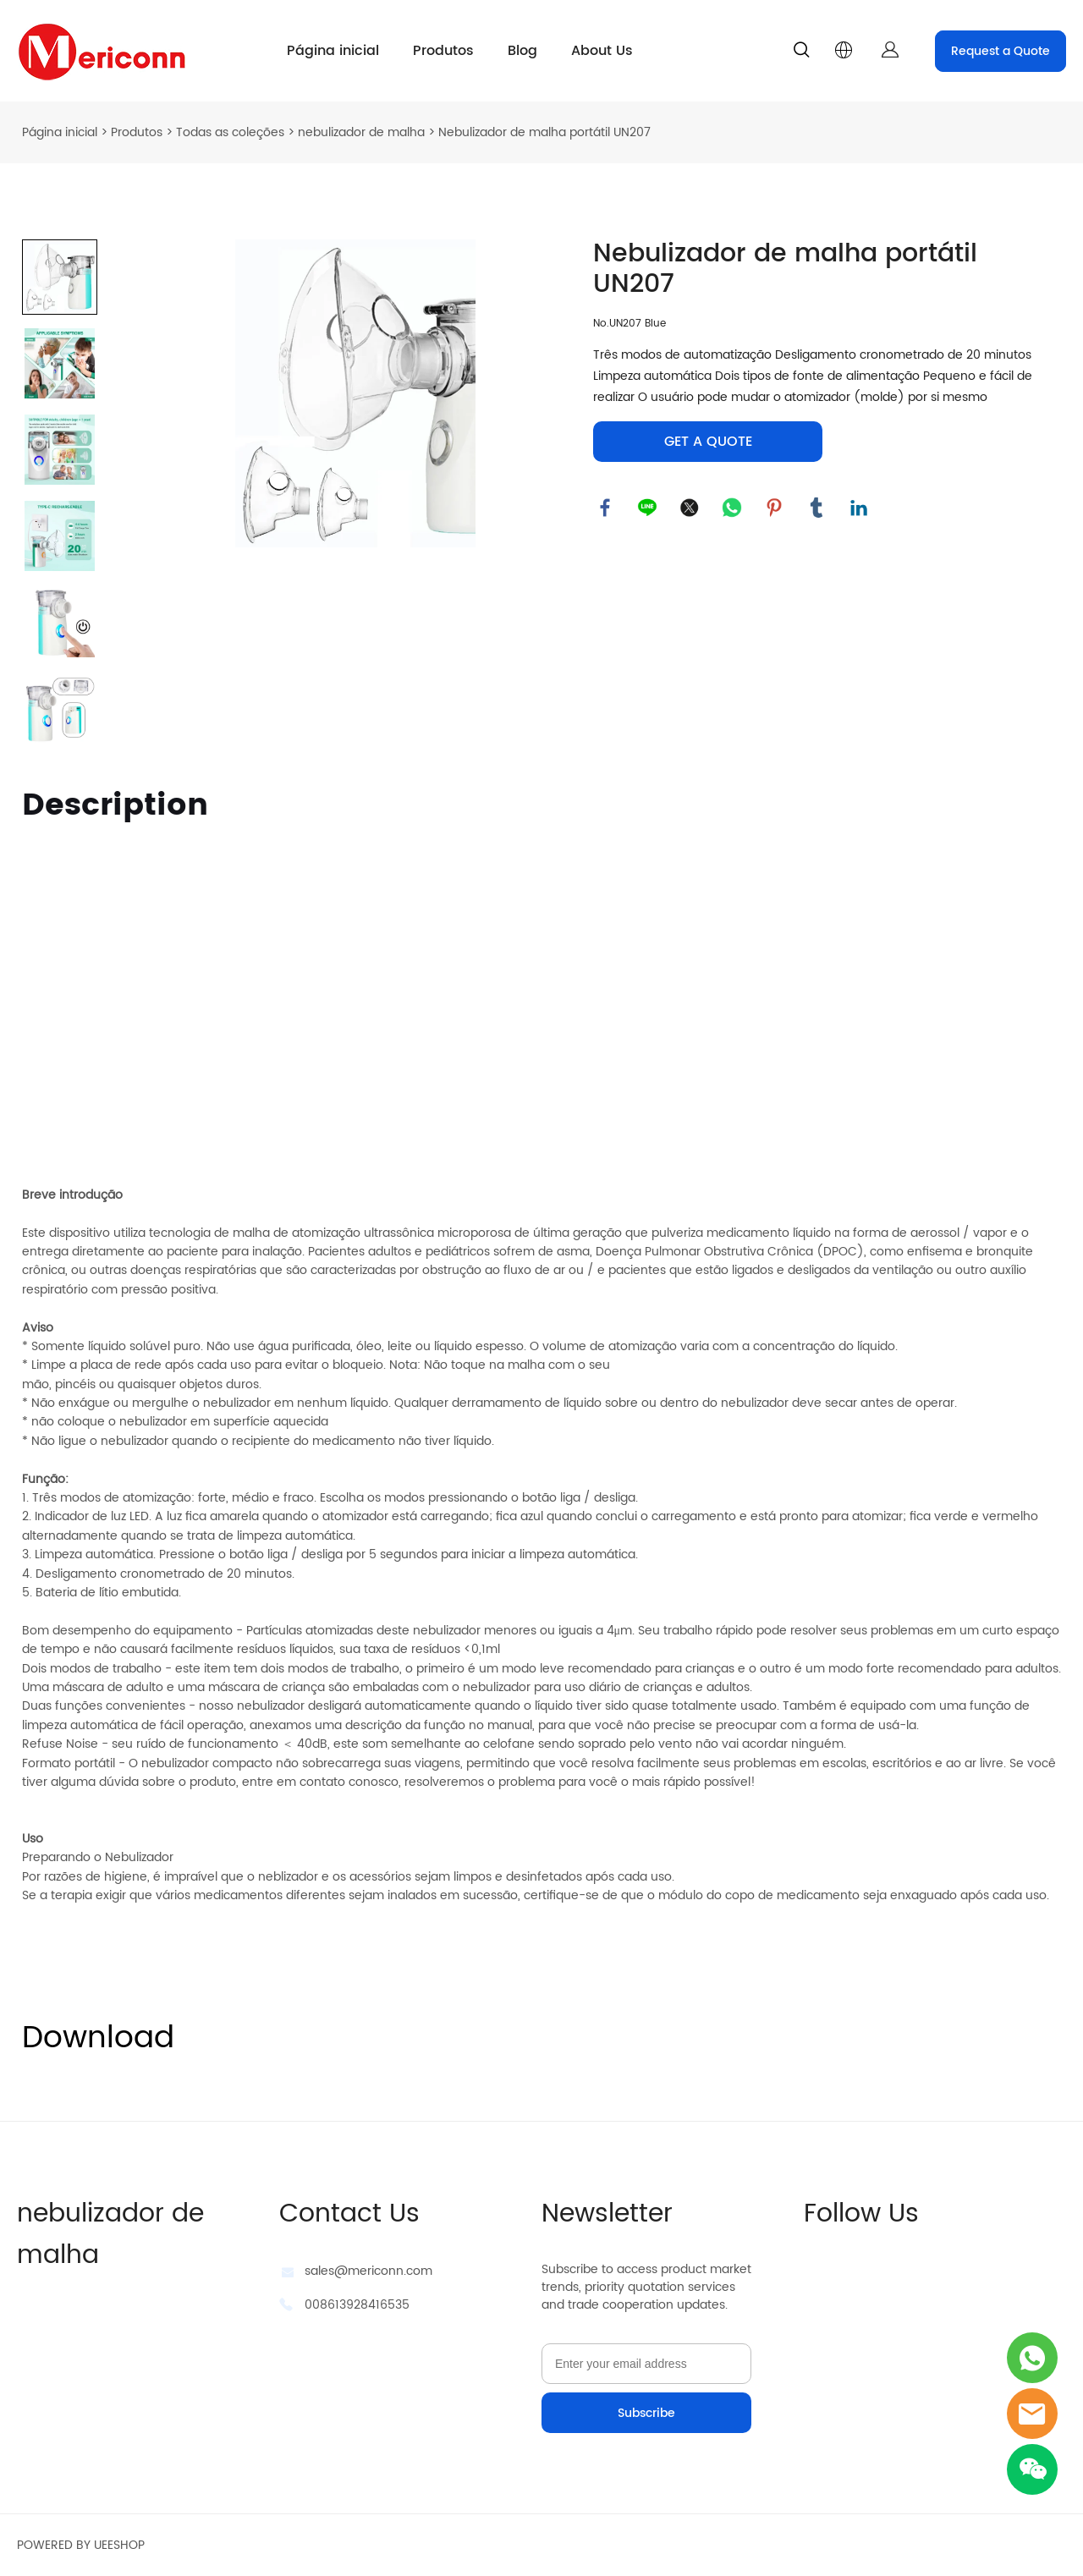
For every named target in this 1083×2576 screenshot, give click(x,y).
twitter (690, 508)
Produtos (443, 51)
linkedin (859, 508)
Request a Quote (1000, 51)
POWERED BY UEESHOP (81, 2545)
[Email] (646, 2363)
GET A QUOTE (708, 442)
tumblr (817, 508)
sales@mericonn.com (368, 2271)
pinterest (775, 508)
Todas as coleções (230, 132)
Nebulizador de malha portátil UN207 (544, 132)
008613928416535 (357, 2305)
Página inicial (333, 51)
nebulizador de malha (361, 132)
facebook (605, 508)
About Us (602, 51)
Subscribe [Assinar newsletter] (646, 2413)
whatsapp (732, 508)
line (648, 508)
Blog (522, 51)
